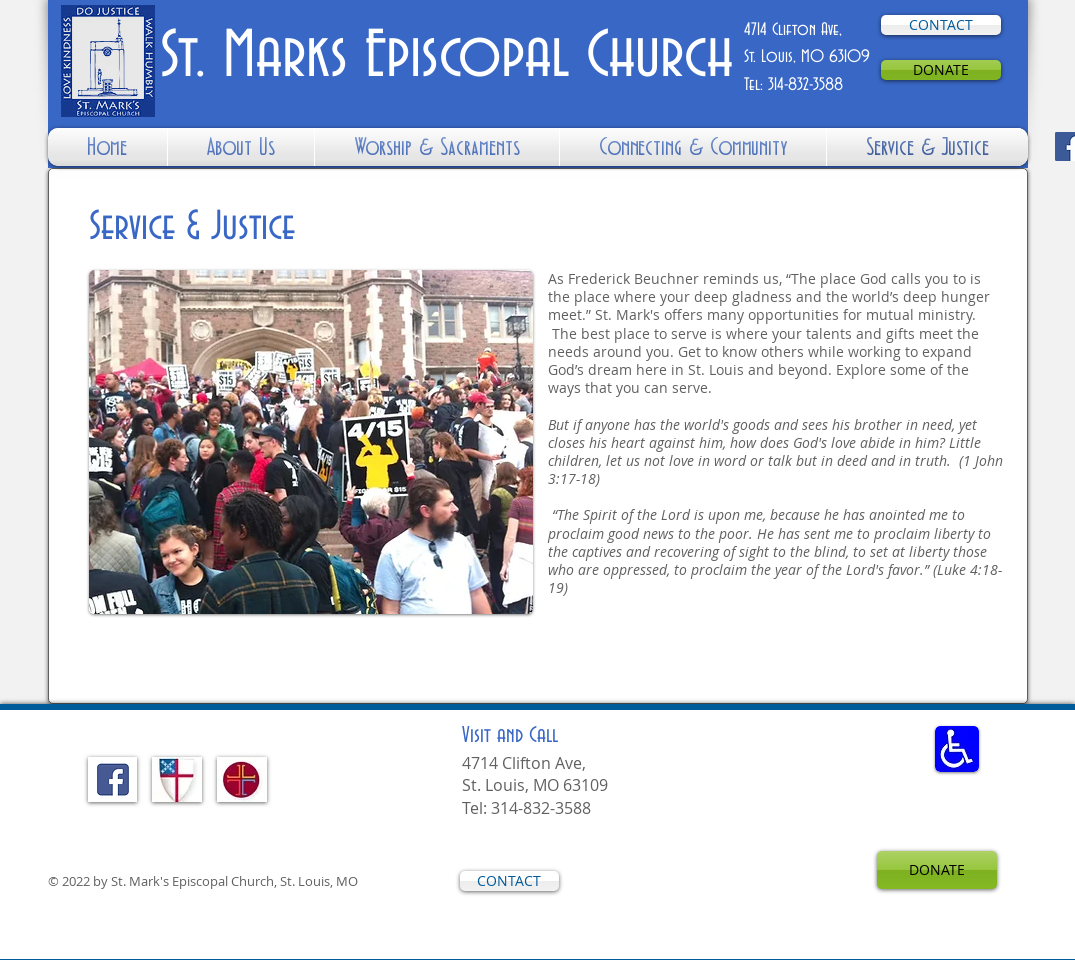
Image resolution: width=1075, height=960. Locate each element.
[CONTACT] (941, 25)
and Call (510, 736)
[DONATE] (941, 70)
